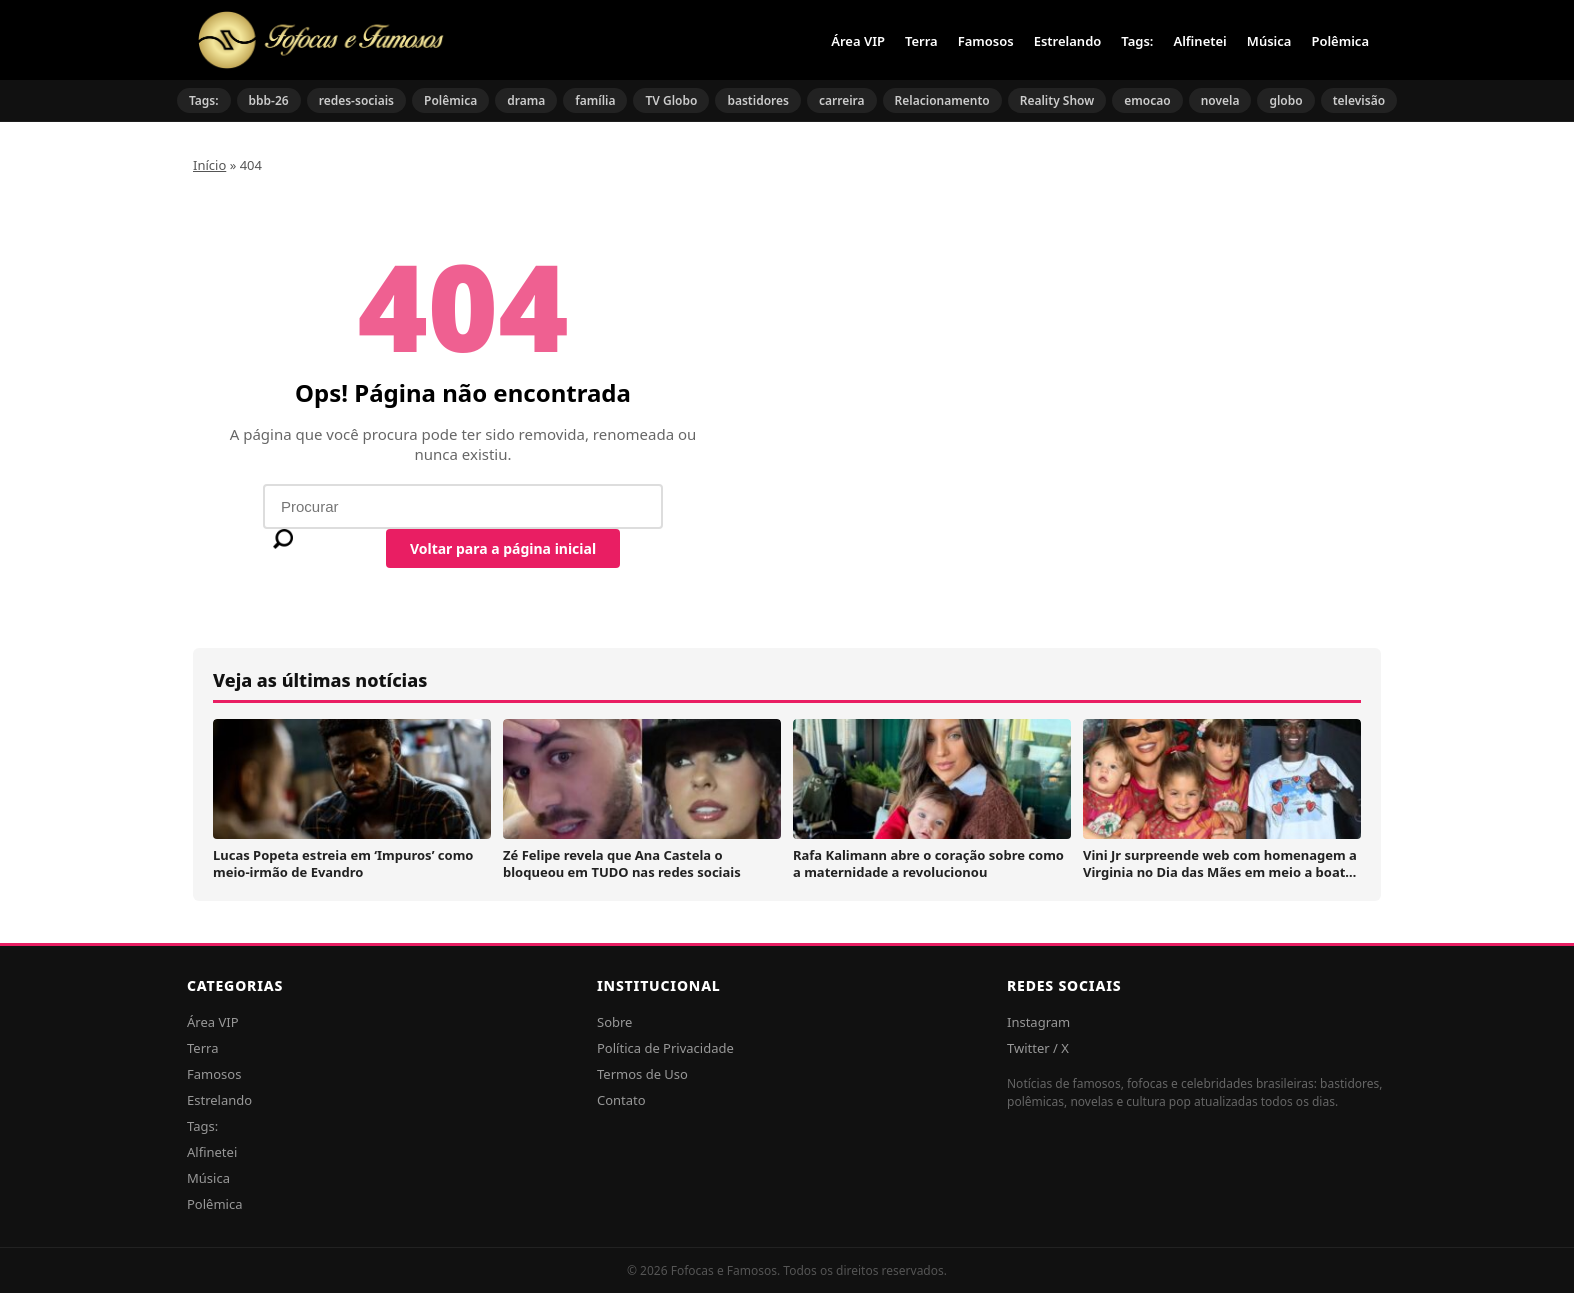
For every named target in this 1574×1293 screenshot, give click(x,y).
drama (526, 100)
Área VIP (858, 41)
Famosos (986, 41)
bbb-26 (269, 100)
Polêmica (1340, 41)
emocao (1147, 100)
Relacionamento (942, 100)
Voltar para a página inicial (503, 548)
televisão (1359, 100)
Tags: (1137, 41)
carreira (842, 100)
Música (1269, 41)
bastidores (758, 100)
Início (209, 165)
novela (1220, 100)
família (595, 100)
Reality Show (1057, 100)
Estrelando (1068, 41)
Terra (921, 41)
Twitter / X (1038, 1048)
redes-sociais (356, 100)
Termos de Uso (642, 1074)
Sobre (614, 1022)
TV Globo (671, 100)
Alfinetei (1199, 41)
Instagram (1038, 1022)
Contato (621, 1100)
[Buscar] (283, 539)
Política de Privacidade (665, 1048)
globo (1285, 100)
